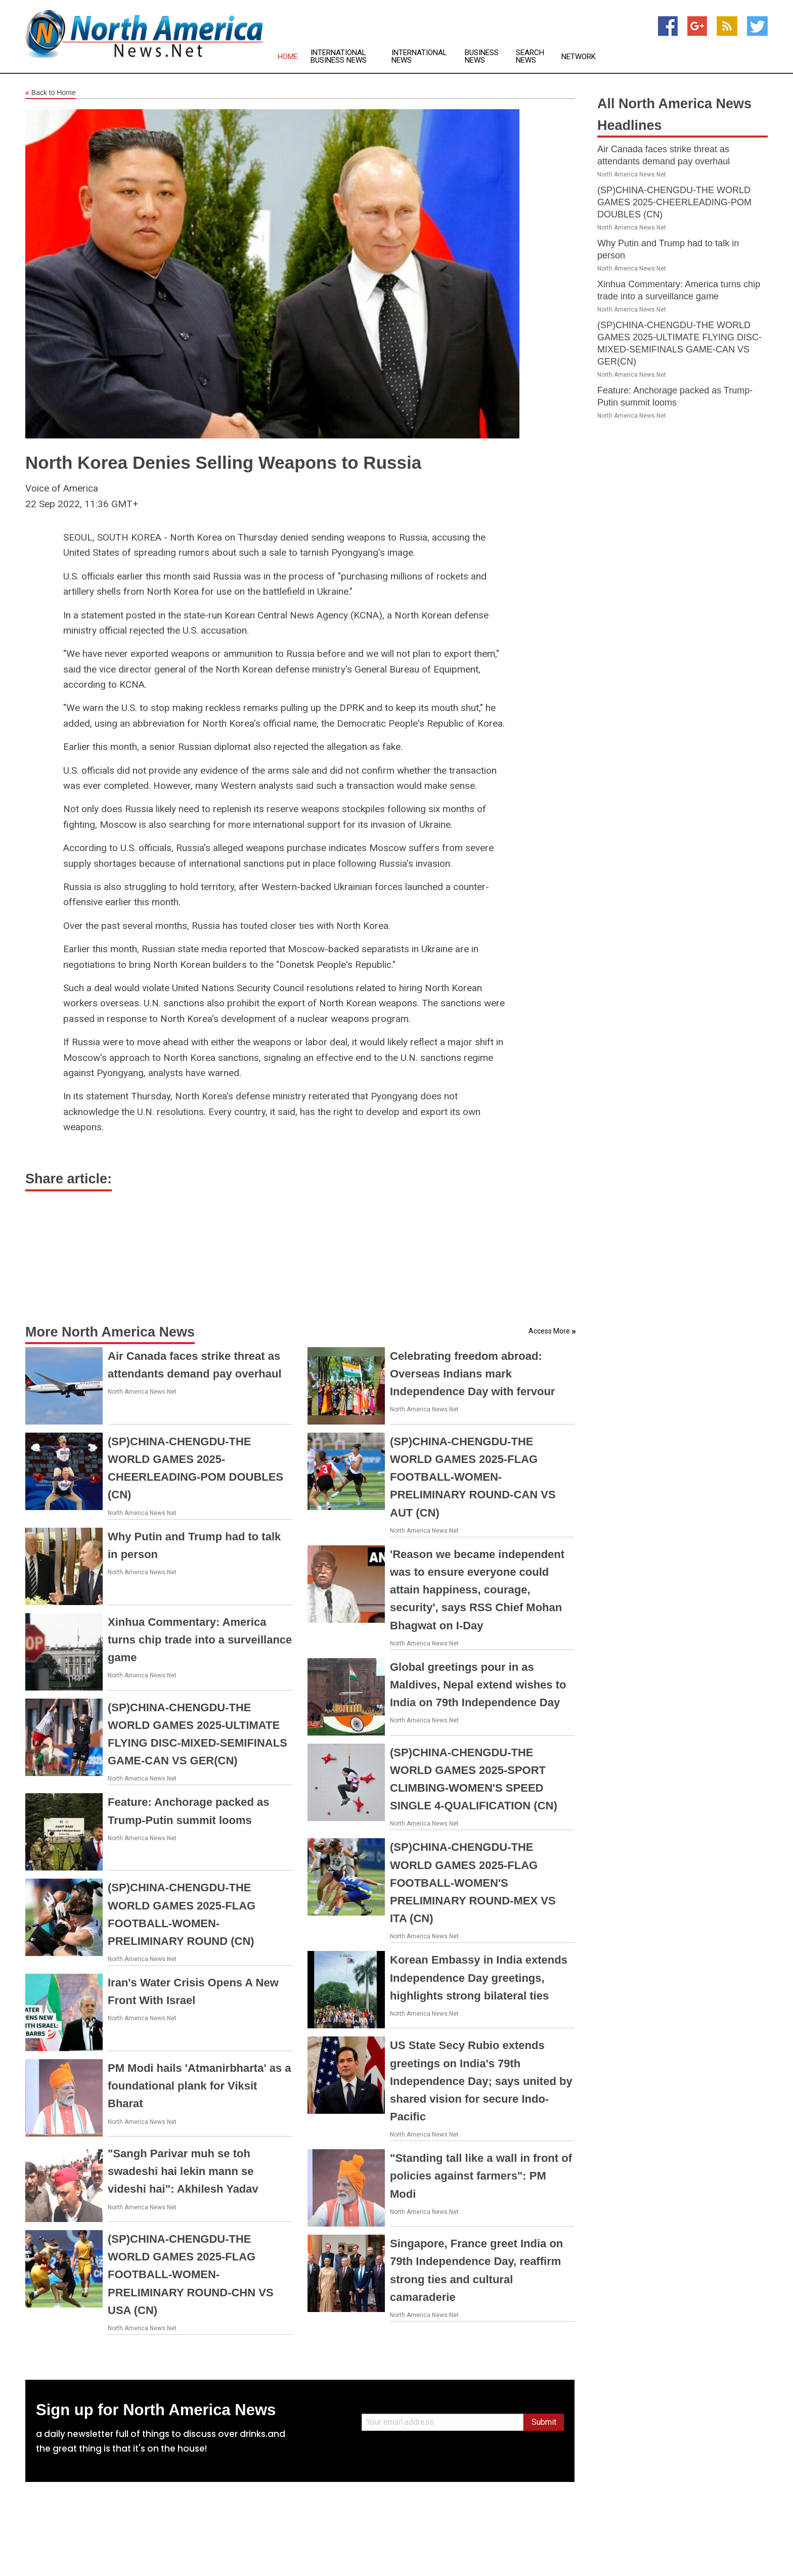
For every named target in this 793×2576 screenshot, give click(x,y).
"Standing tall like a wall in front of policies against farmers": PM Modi (481, 2176)
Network (578, 57)
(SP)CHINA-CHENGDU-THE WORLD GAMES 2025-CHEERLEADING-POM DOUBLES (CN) (674, 202)
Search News (530, 56)
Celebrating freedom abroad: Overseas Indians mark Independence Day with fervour (472, 1374)
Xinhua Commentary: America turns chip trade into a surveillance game (200, 1640)
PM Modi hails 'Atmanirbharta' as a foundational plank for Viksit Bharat (199, 2086)
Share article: (68, 1178)
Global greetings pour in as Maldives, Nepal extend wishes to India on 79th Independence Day (478, 1685)
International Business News (339, 56)
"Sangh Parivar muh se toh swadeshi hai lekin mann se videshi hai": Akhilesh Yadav (183, 2171)
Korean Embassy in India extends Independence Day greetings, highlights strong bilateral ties (478, 1977)
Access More (549, 1331)
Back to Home (50, 93)
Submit (544, 2422)
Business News (482, 56)
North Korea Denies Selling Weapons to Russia (223, 462)
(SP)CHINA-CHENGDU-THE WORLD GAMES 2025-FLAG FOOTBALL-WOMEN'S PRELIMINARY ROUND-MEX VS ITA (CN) (473, 1883)
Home (288, 57)
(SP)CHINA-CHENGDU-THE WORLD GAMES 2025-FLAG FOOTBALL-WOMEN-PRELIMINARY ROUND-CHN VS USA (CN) (191, 2275)
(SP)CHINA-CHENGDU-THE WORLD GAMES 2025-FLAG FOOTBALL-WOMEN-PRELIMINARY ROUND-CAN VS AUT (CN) (473, 1477)
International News (419, 56)
